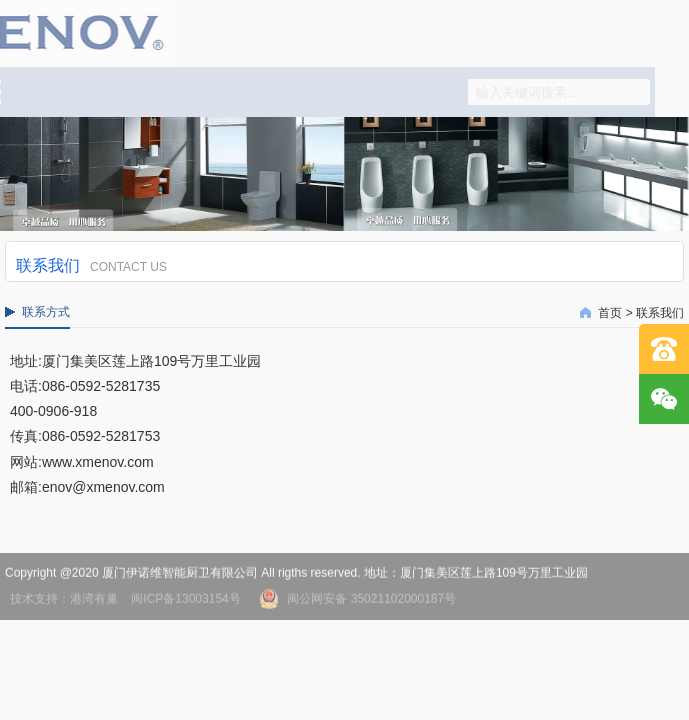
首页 (610, 313)
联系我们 (660, 313)
